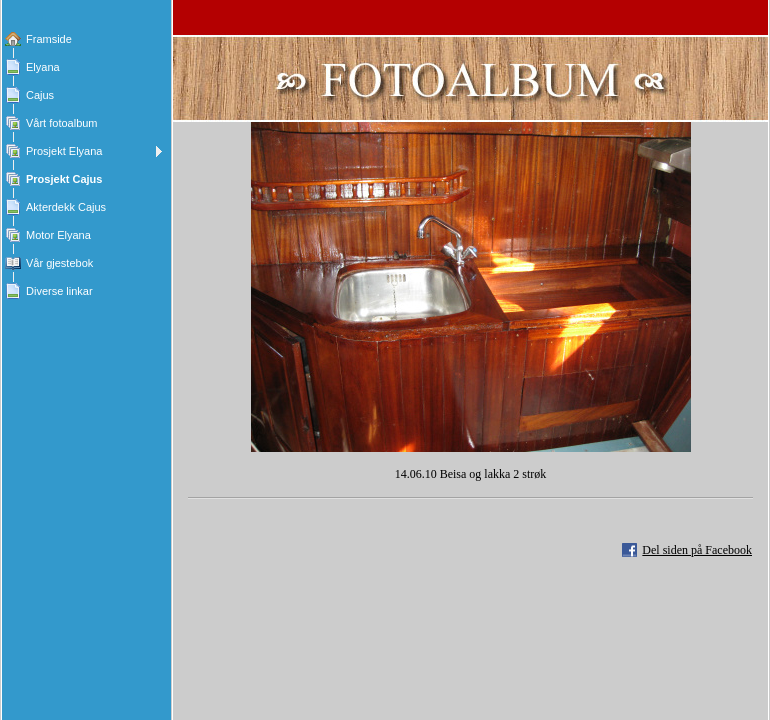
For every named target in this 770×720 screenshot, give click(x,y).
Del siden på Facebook (697, 550)
